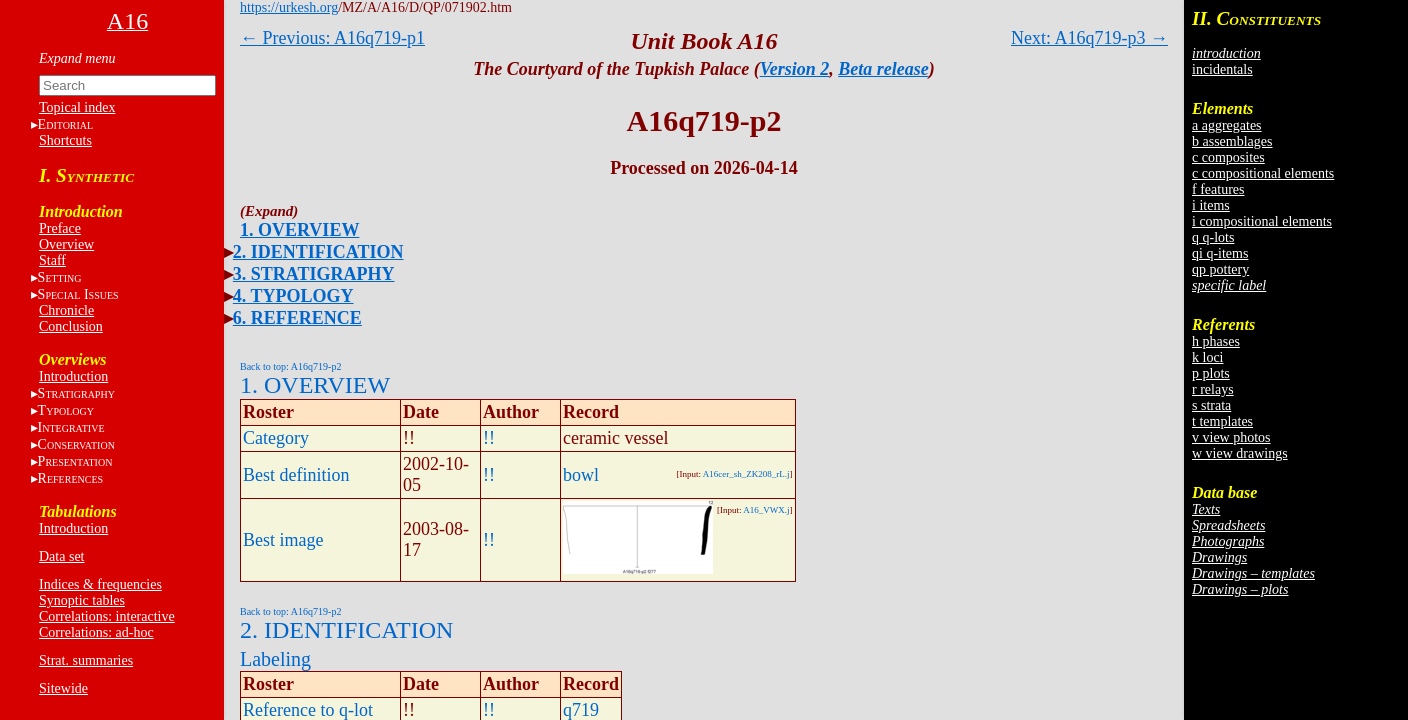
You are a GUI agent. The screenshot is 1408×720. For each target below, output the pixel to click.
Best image (283, 540)
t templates (1222, 421)
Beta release (883, 69)
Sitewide (63, 688)
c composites (1228, 157)
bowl (581, 475)
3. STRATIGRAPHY (314, 274)
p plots (1211, 373)
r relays (1213, 389)
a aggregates (1227, 125)
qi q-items (1220, 253)
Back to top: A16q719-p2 (290, 366)
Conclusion (71, 326)
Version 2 (795, 69)
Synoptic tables (82, 600)
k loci (1208, 357)
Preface (60, 228)
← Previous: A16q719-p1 (332, 38)
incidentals (1222, 69)
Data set (61, 556)
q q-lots (1213, 237)
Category (276, 438)
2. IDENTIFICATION (318, 252)
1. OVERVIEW (299, 230)
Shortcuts (65, 140)
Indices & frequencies (100, 584)
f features (1218, 189)
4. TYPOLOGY (293, 296)
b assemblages (1232, 141)
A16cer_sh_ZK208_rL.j (746, 474)
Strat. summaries (86, 660)
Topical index (77, 107)
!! (489, 438)
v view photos (1231, 437)
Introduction (73, 376)
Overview (66, 244)
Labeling (275, 659)
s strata (1211, 405)
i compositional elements (1262, 221)
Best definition (296, 475)
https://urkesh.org (289, 7)
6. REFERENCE (297, 318)
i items (1211, 205)
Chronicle (66, 310)
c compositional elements (1263, 173)
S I (78, 294)
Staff (52, 260)
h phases (1216, 341)
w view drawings (1240, 453)
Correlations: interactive (107, 616)
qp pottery (1220, 269)
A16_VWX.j (766, 510)
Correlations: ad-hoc (96, 632)
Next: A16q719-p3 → (1089, 38)
